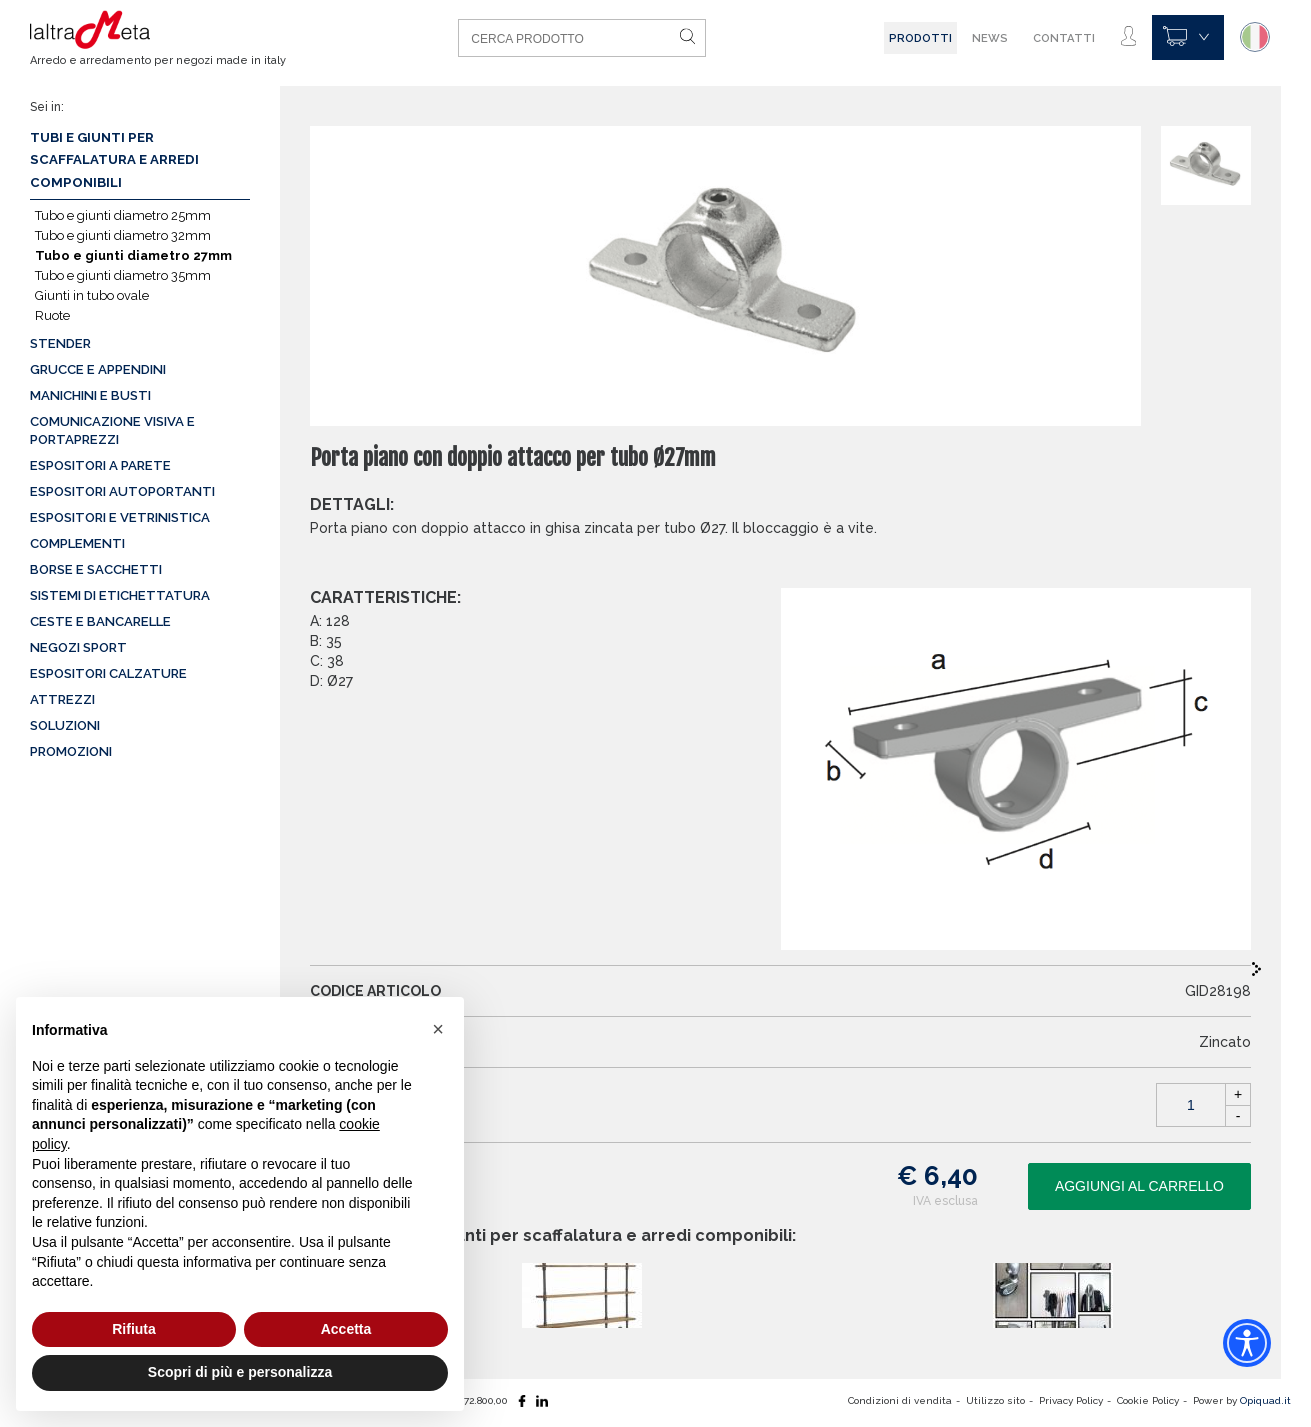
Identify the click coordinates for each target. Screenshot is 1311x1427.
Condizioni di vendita (900, 1400)
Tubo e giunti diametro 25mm (123, 215)
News (990, 38)
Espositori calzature (108, 673)
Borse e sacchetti (96, 569)
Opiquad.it (1265, 1400)
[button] (438, 1029)
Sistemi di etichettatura (120, 595)
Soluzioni (65, 725)
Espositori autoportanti (122, 491)
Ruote (52, 315)
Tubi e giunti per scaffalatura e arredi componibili (114, 160)
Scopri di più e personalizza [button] (240, 1372)
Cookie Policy (1148, 1400)
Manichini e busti (90, 395)
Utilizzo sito (995, 1400)
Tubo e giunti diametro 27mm (133, 255)
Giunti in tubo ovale (92, 295)
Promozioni (71, 751)
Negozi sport (78, 647)
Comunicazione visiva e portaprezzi (112, 430)
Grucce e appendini (98, 369)
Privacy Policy (1071, 1400)
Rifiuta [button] (134, 1329)
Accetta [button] (346, 1329)
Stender (60, 343)
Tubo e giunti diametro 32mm (123, 235)
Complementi (77, 543)
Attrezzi (62, 699)
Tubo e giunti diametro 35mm (123, 275)
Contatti (1064, 38)
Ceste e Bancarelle (100, 621)
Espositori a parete (100, 465)
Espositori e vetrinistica (120, 517)
